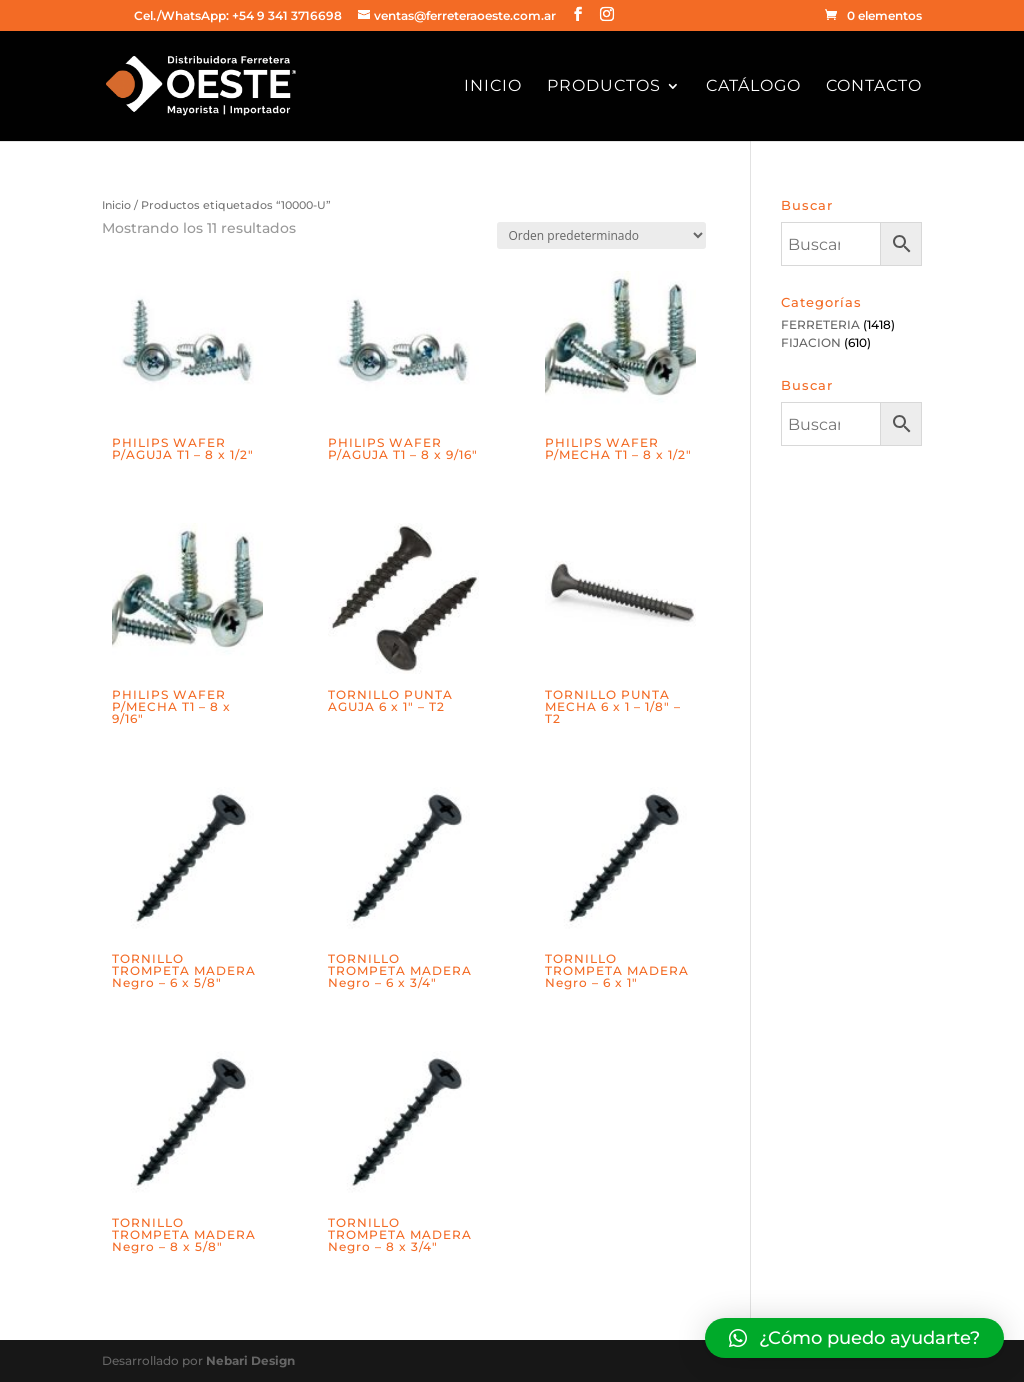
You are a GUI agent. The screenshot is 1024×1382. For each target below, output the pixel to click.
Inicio (493, 87)
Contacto (874, 87)
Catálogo (753, 87)
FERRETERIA (820, 324)
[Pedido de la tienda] (601, 235)
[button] (854, 1338)
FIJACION (811, 342)
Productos (604, 87)
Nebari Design (250, 1360)
